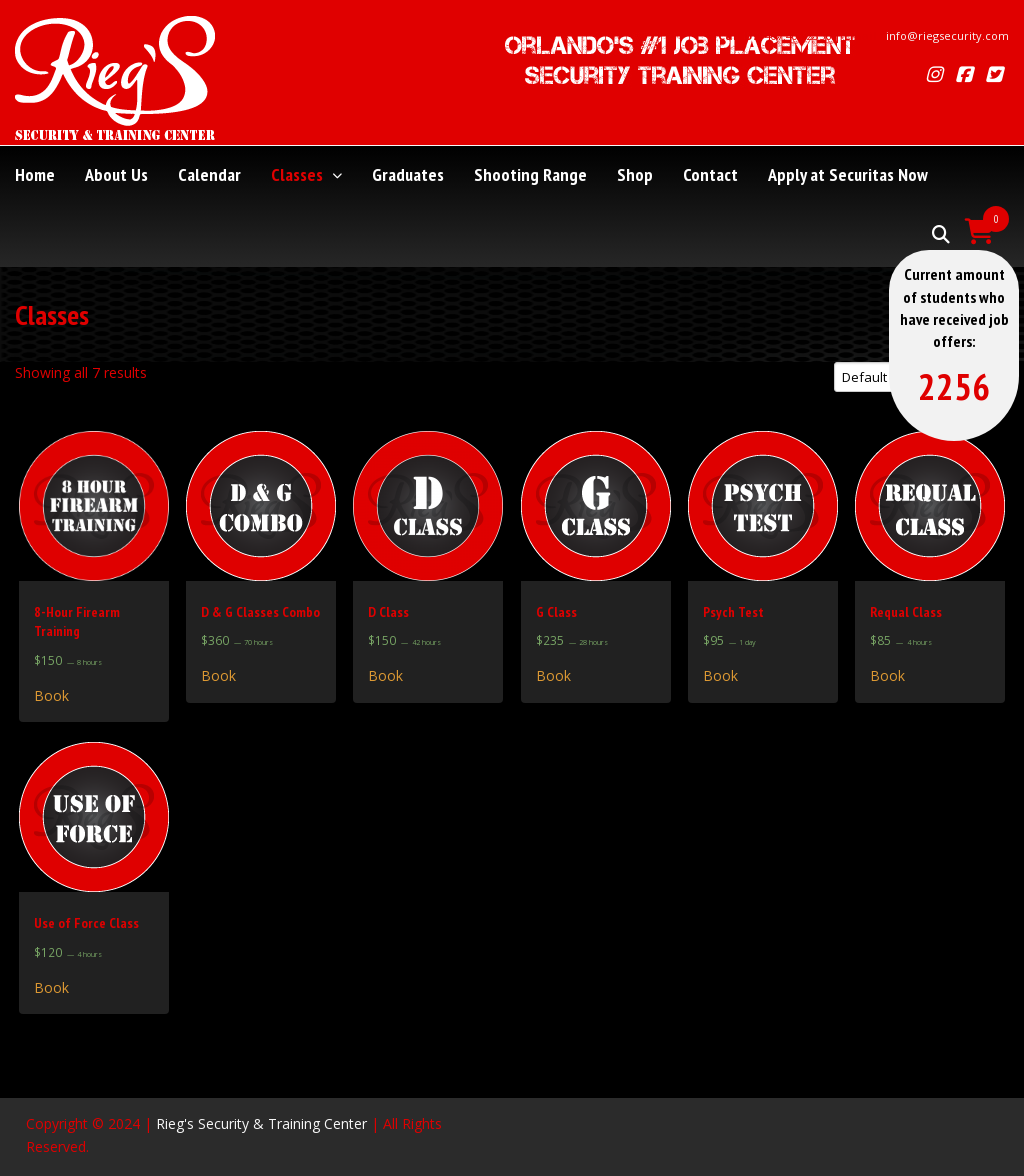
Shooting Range (530, 174)
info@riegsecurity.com (947, 35)
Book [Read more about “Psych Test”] (720, 676)
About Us (116, 174)
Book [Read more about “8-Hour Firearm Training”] (51, 696)
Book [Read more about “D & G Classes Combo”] (218, 676)
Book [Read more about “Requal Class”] (887, 676)
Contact (710, 174)
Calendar (209, 174)
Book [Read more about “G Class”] (553, 676)
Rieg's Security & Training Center (261, 1123)
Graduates (408, 174)
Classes (306, 174)
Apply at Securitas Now (848, 174)
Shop (635, 174)
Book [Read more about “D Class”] (385, 676)
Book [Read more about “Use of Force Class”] (51, 988)
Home (35, 174)
